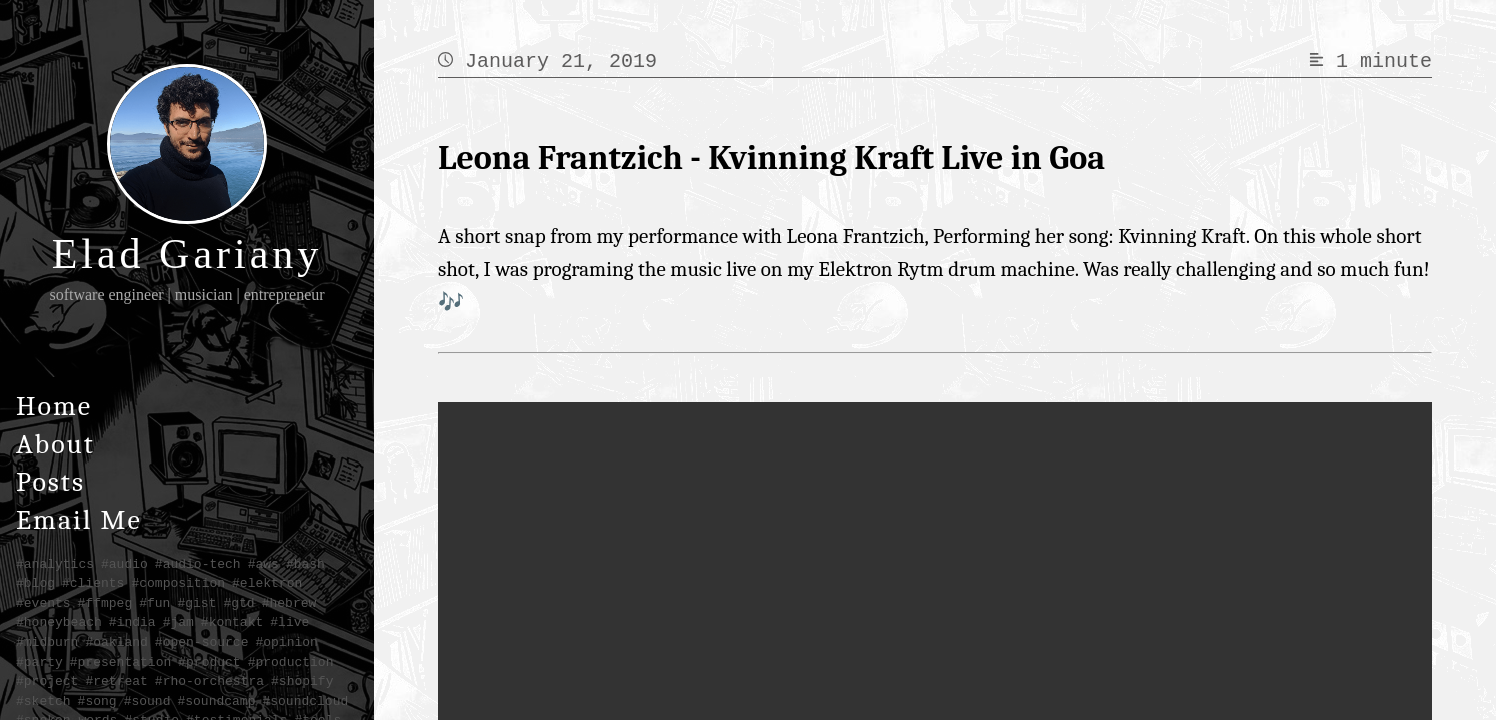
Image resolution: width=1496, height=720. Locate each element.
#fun (154, 603)
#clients (93, 583)
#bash (305, 564)
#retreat (116, 681)
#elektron (267, 583)
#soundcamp (216, 701)
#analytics (55, 564)
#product (209, 662)
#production (291, 662)
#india (132, 622)
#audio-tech (198, 564)
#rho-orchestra (209, 681)
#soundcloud (305, 701)
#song (97, 701)
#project (47, 681)
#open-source (202, 642)
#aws (263, 564)
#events (43, 603)
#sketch (43, 701)
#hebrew (289, 603)
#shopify (302, 681)
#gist (196, 603)
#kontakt (232, 622)
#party (39, 662)
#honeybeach (59, 622)
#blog (35, 583)
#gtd (238, 603)
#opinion (286, 642)
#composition (178, 583)
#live (289, 622)
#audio (124, 564)
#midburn (47, 642)
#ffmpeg (105, 603)
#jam (178, 622)
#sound (147, 701)
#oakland (116, 642)
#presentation (120, 662)
